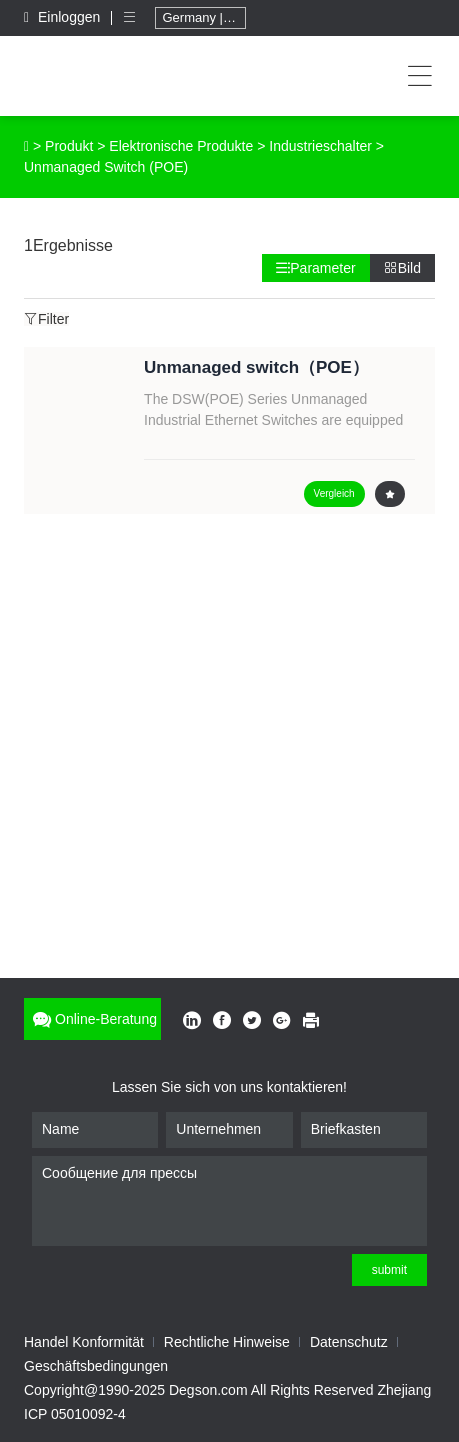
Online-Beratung (92, 1019)
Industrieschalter (320, 146)
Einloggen (64, 17)
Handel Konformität (84, 1342)
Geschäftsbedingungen (96, 1366)
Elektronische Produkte (181, 146)
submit (389, 1270)
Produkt (69, 146)
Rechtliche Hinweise (227, 1342)
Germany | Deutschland (204, 17)
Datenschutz (349, 1342)
